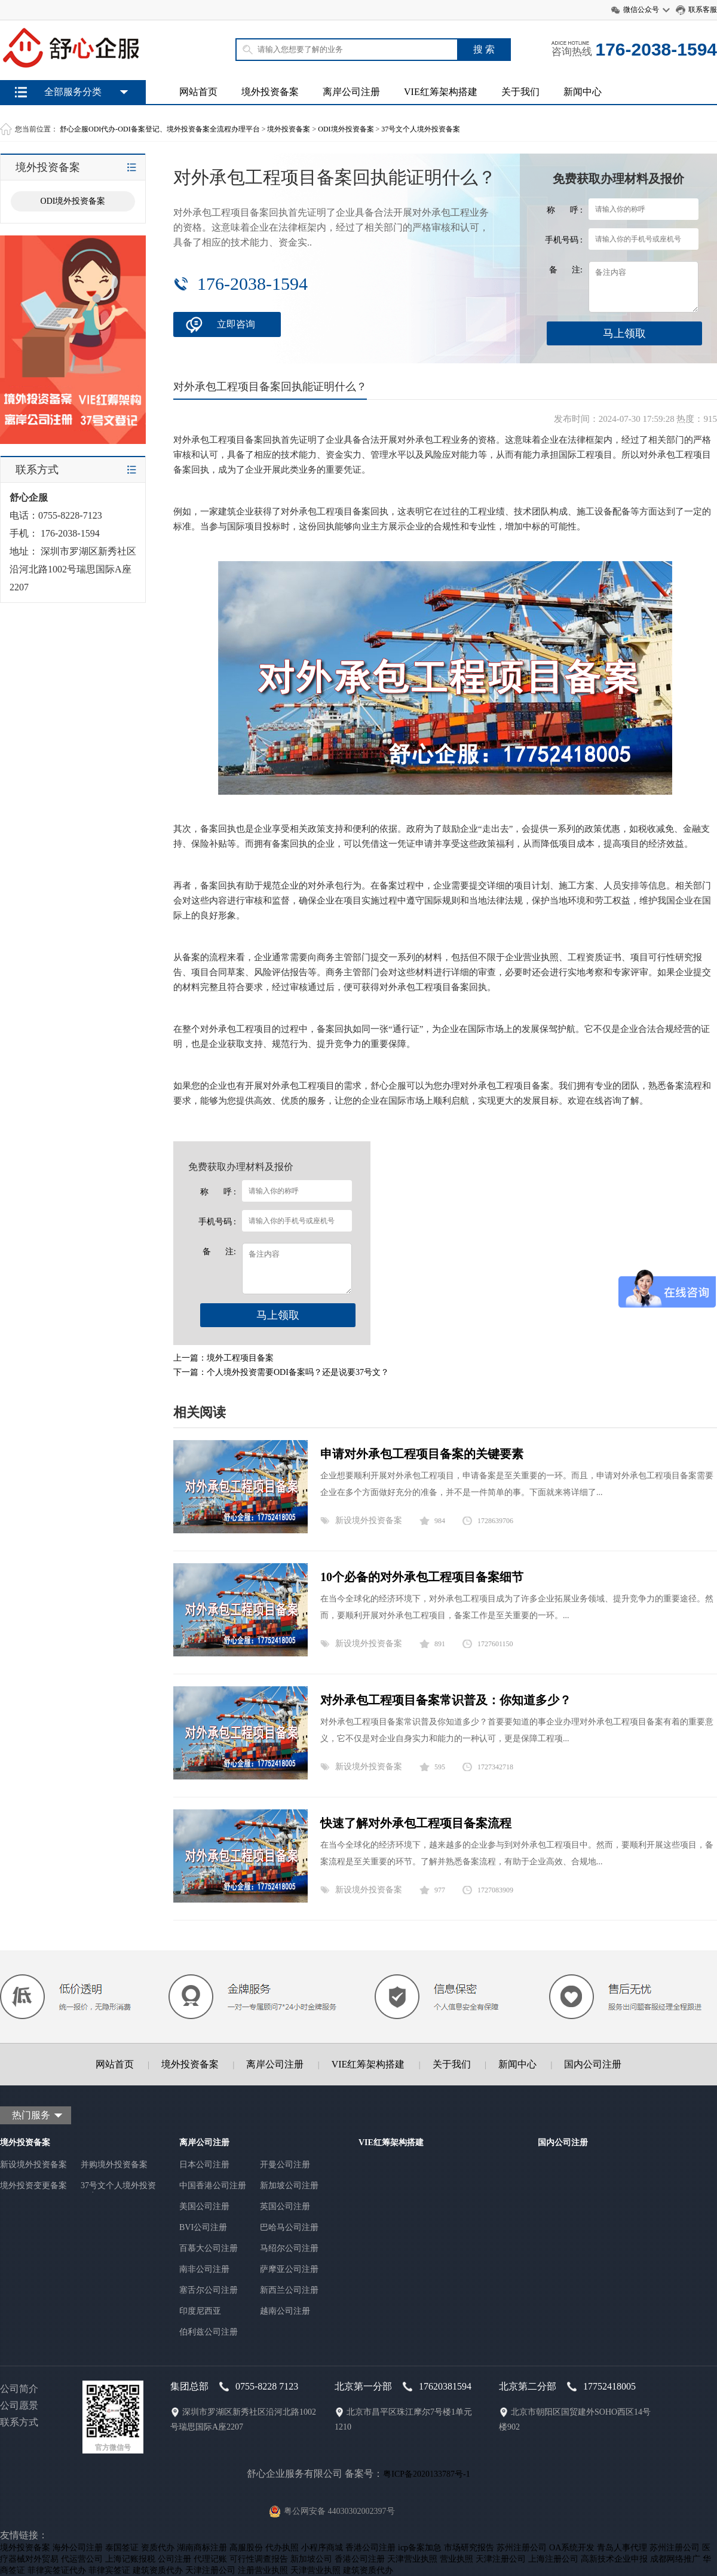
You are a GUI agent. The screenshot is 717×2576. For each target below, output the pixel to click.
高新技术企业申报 (614, 2558)
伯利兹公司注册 (208, 2331)
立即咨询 (236, 324)
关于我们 (520, 92)
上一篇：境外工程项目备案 (223, 1357)
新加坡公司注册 (289, 2185)
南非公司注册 (204, 2269)
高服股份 (246, 2547)
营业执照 (456, 2558)
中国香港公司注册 (212, 2185)
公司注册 (174, 2558)
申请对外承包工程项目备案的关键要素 (421, 1453)
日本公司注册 (204, 2164)
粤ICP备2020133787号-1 (426, 2474)
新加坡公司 (311, 2558)
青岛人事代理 (622, 2547)
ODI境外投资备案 (345, 129)
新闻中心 (582, 92)
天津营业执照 (412, 2558)
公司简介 (19, 2389)
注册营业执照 (263, 2570)
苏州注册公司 (522, 2547)
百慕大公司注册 (208, 2248)
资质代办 (157, 2547)
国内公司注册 (592, 2064)
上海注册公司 (553, 2558)
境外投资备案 (270, 92)
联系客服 (702, 9)
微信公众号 (641, 9)
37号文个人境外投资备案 (420, 129)
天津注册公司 (501, 2558)
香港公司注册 (370, 2547)
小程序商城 (322, 2547)
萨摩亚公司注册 (289, 2269)
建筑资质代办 (158, 2570)
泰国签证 (122, 2547)
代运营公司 (82, 2558)
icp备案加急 (420, 2547)
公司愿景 (19, 2405)
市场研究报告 (469, 2547)
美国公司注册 (204, 2206)
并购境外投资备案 (114, 2164)
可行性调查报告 (258, 2558)
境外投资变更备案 (33, 2185)
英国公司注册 (285, 2206)
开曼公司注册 (285, 2164)
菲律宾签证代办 (56, 2570)
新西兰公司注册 (289, 2290)
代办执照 (282, 2547)
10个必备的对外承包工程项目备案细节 (421, 1576)
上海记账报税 (130, 2558)
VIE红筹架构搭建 (440, 92)
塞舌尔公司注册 (208, 2290)
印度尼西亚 (200, 2311)
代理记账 (210, 2558)
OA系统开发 (572, 2547)
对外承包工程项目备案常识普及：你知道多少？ (445, 1700)
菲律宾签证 (109, 2570)
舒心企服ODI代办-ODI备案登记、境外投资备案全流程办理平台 (160, 129)
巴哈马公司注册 (289, 2227)
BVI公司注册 (203, 2227)
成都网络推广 (675, 2558)
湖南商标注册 (202, 2547)
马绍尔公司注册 (289, 2248)
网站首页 (198, 92)
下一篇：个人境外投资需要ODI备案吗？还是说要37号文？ (281, 1372)
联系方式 (19, 2422)
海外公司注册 (78, 2547)
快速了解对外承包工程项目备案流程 (415, 1823)
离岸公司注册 (351, 92)
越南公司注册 (285, 2311)
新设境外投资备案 (368, 1520)
